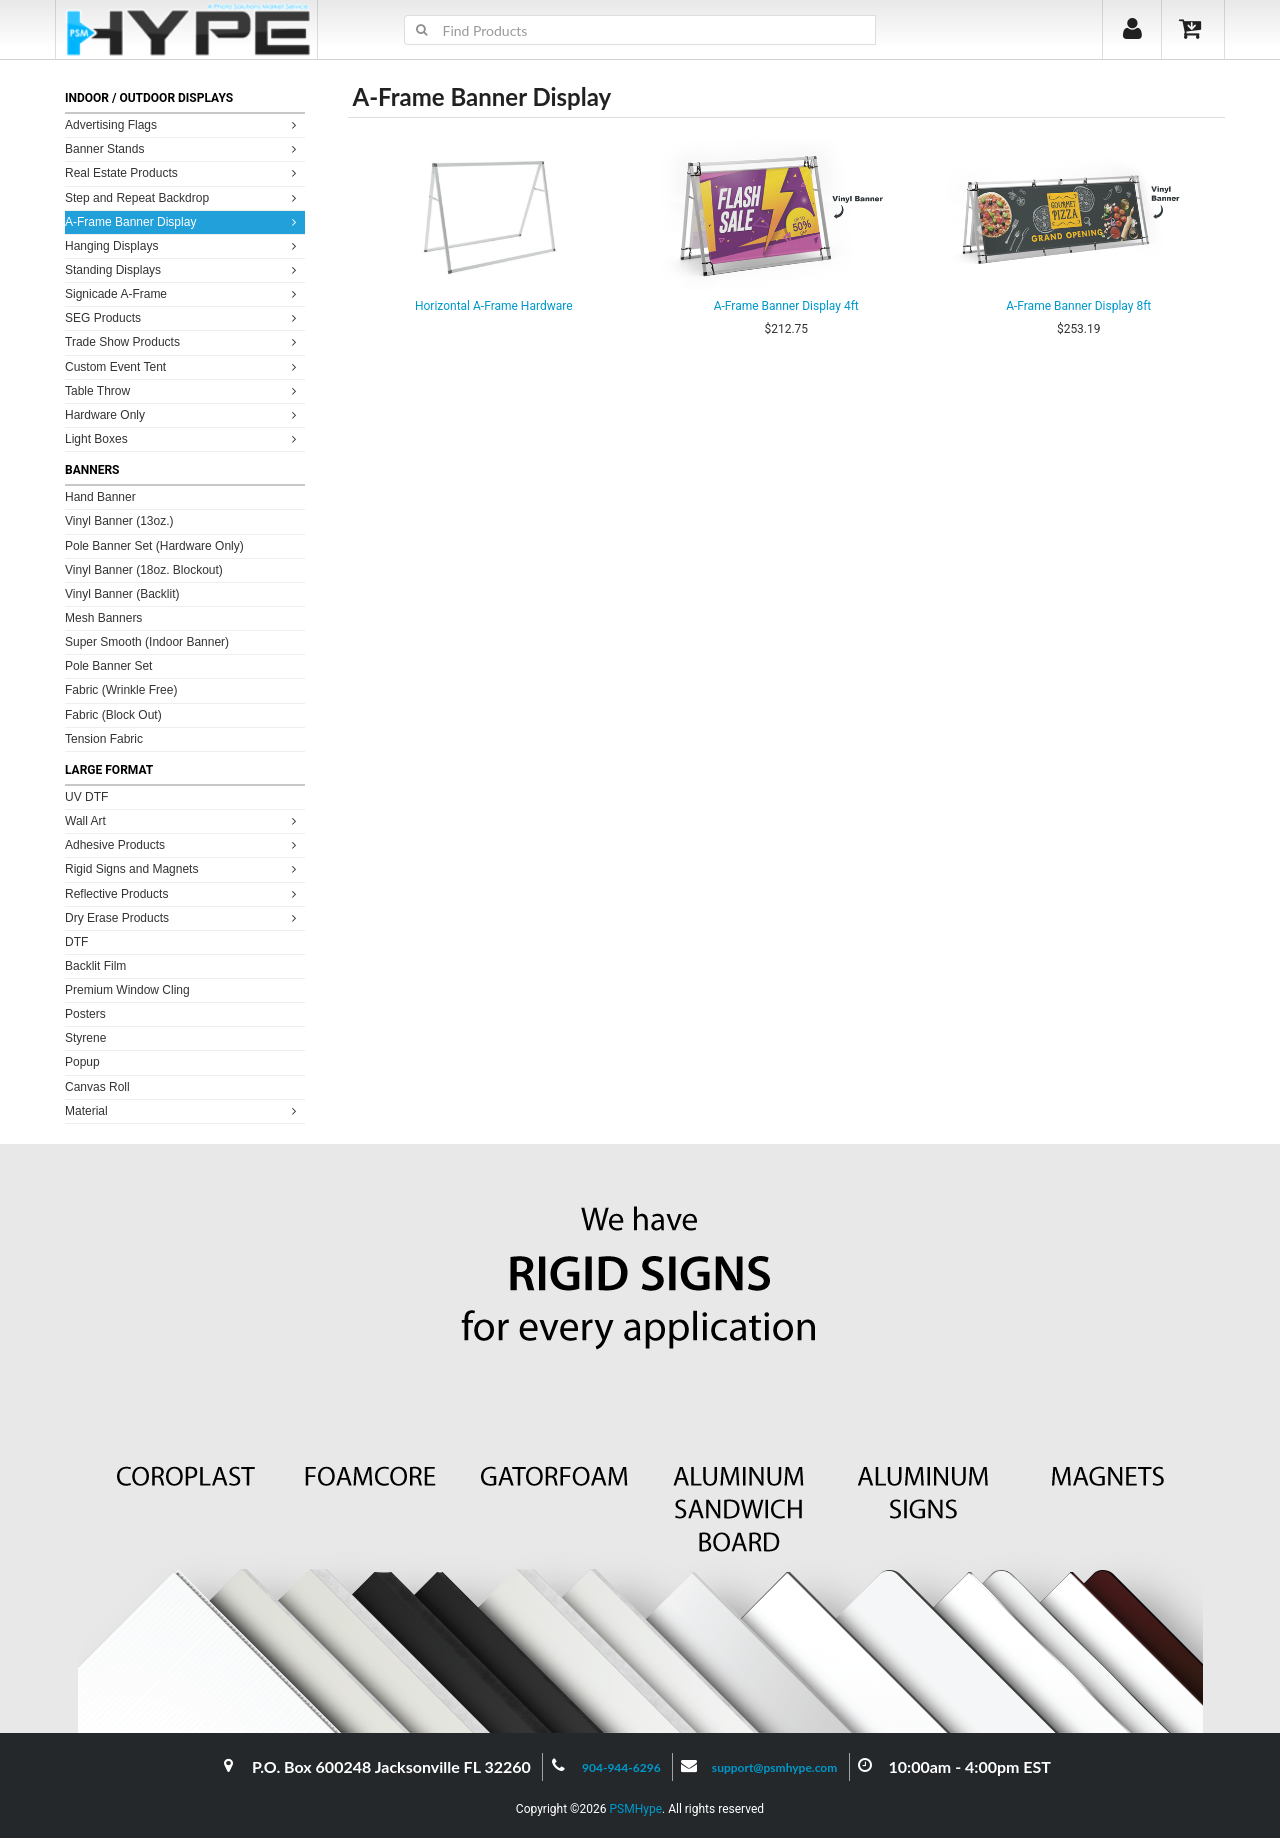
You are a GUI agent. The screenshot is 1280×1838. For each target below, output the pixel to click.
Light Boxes (183, 438)
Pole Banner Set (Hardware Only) (154, 546)
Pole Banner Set (108, 666)
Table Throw (183, 390)
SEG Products (183, 317)
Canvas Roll (97, 1087)
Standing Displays (183, 269)
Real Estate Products (183, 172)
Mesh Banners (103, 618)
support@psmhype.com (774, 1767)
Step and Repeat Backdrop (183, 197)
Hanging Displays (183, 245)
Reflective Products (183, 893)
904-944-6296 (621, 1767)
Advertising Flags (183, 124)
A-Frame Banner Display (183, 221)
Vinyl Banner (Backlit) (122, 594)
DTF (76, 942)
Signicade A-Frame (183, 293)
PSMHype (635, 1809)
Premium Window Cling (127, 990)
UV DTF (86, 797)
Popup (82, 1062)
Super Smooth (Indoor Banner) (147, 642)
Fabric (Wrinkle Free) (121, 690)
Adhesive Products (183, 844)
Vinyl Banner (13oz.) (119, 521)
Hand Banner (100, 497)
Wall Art (183, 820)
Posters (85, 1014)
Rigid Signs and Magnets (183, 868)
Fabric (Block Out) (113, 715)
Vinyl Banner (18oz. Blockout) (144, 570)
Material (183, 1110)
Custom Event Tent (183, 366)
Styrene (85, 1038)
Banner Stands (183, 148)
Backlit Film (95, 966)
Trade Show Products (183, 341)
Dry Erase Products (183, 917)
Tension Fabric (104, 739)
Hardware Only (183, 414)
